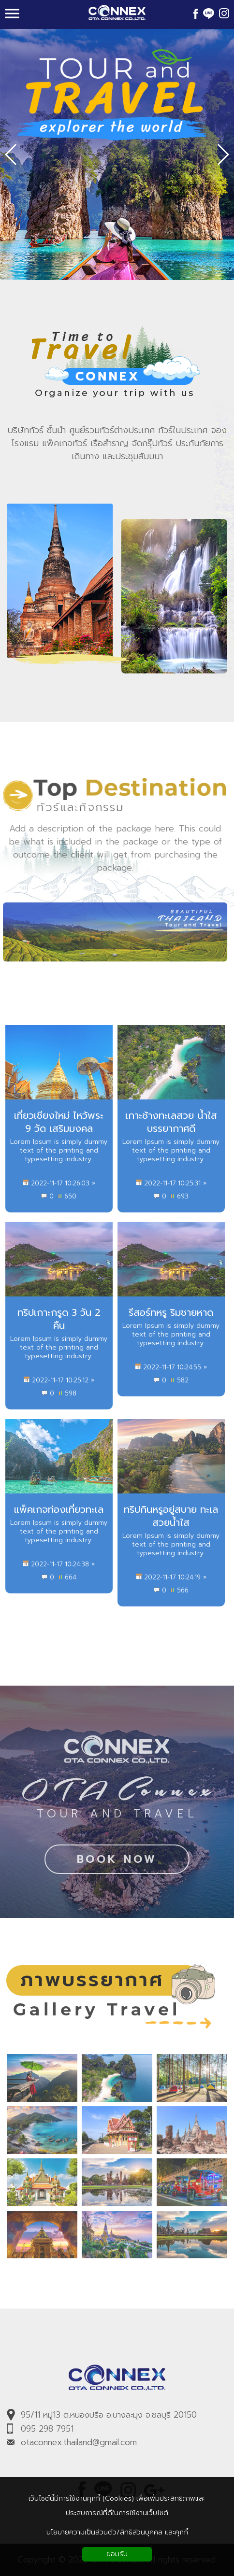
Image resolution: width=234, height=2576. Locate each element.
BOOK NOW (117, 1864)
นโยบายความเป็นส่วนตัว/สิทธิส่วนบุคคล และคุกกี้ (117, 2532)
